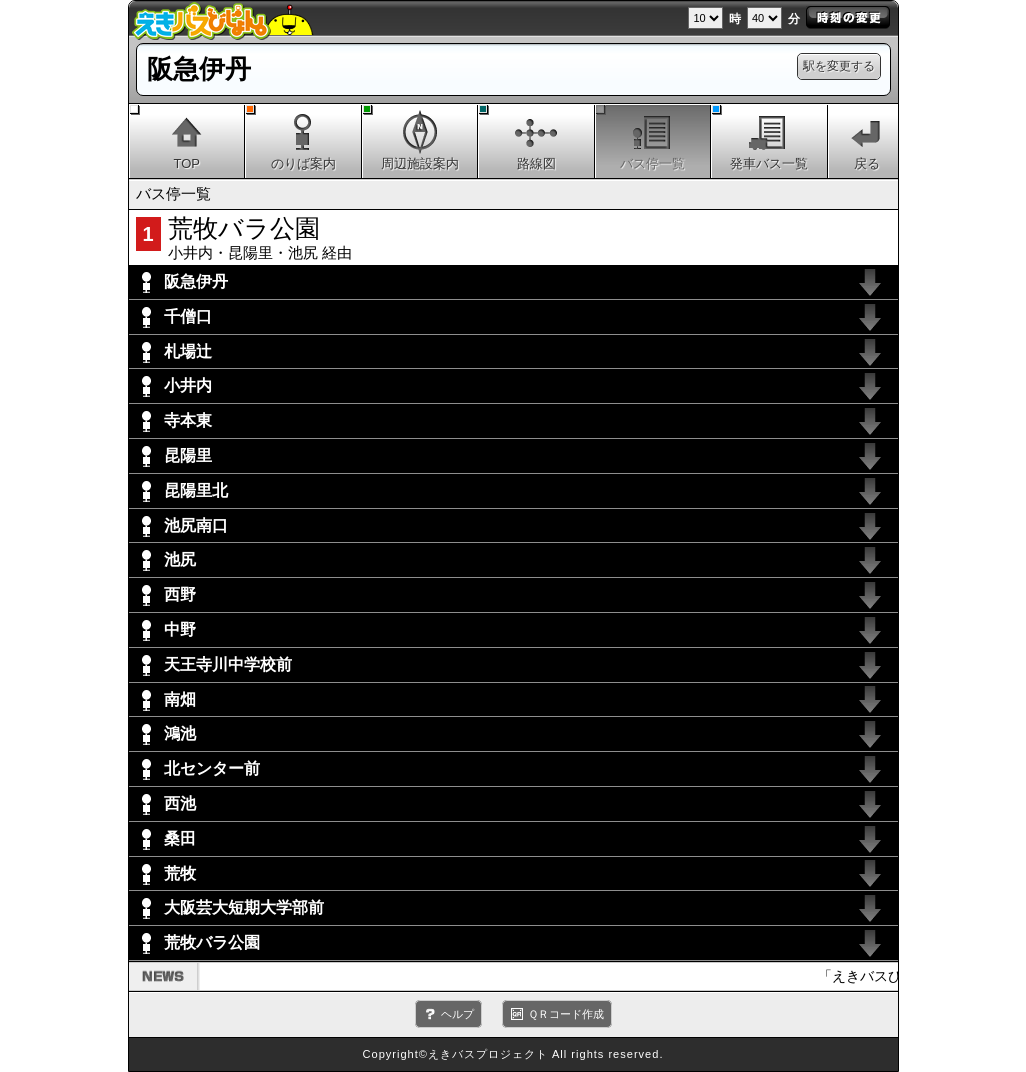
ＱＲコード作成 (566, 1014)
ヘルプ (457, 1014)
